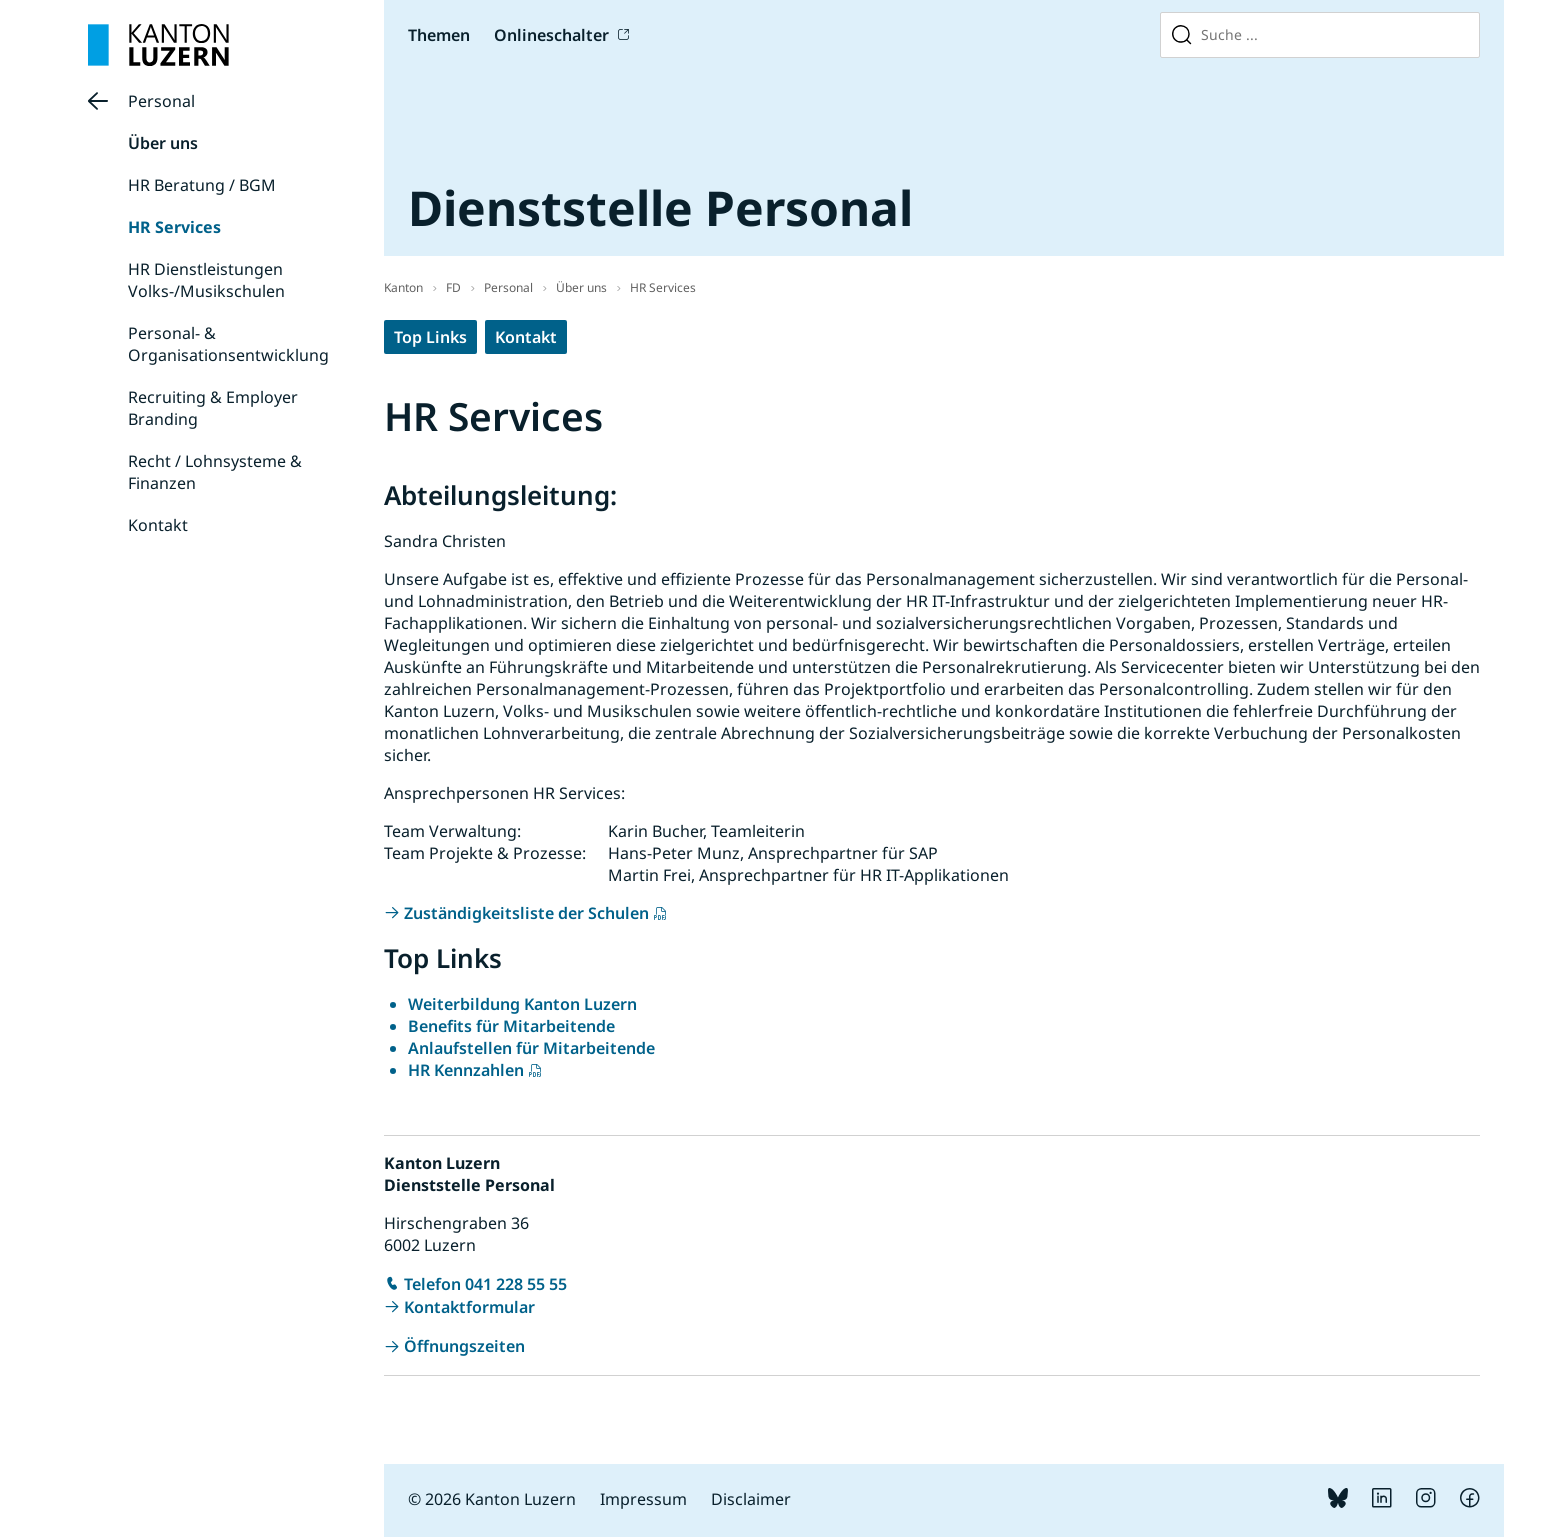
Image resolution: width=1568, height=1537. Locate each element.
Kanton (403, 287)
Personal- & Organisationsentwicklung (228, 344)
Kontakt (158, 525)
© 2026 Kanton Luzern (492, 1499)
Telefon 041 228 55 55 (485, 1284)
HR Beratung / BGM (202, 185)
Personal (161, 101)
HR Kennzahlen (466, 1070)
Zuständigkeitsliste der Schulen (526, 913)
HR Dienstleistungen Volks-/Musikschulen (206, 280)
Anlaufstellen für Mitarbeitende (531, 1048)
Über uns (163, 143)
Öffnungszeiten (464, 1346)
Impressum (643, 1499)
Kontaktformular (469, 1307)
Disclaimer (751, 1499)
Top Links (430, 337)
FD (453, 287)
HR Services (174, 227)
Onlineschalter (551, 35)
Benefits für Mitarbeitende (511, 1026)
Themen (439, 35)
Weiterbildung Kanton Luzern (522, 1004)
